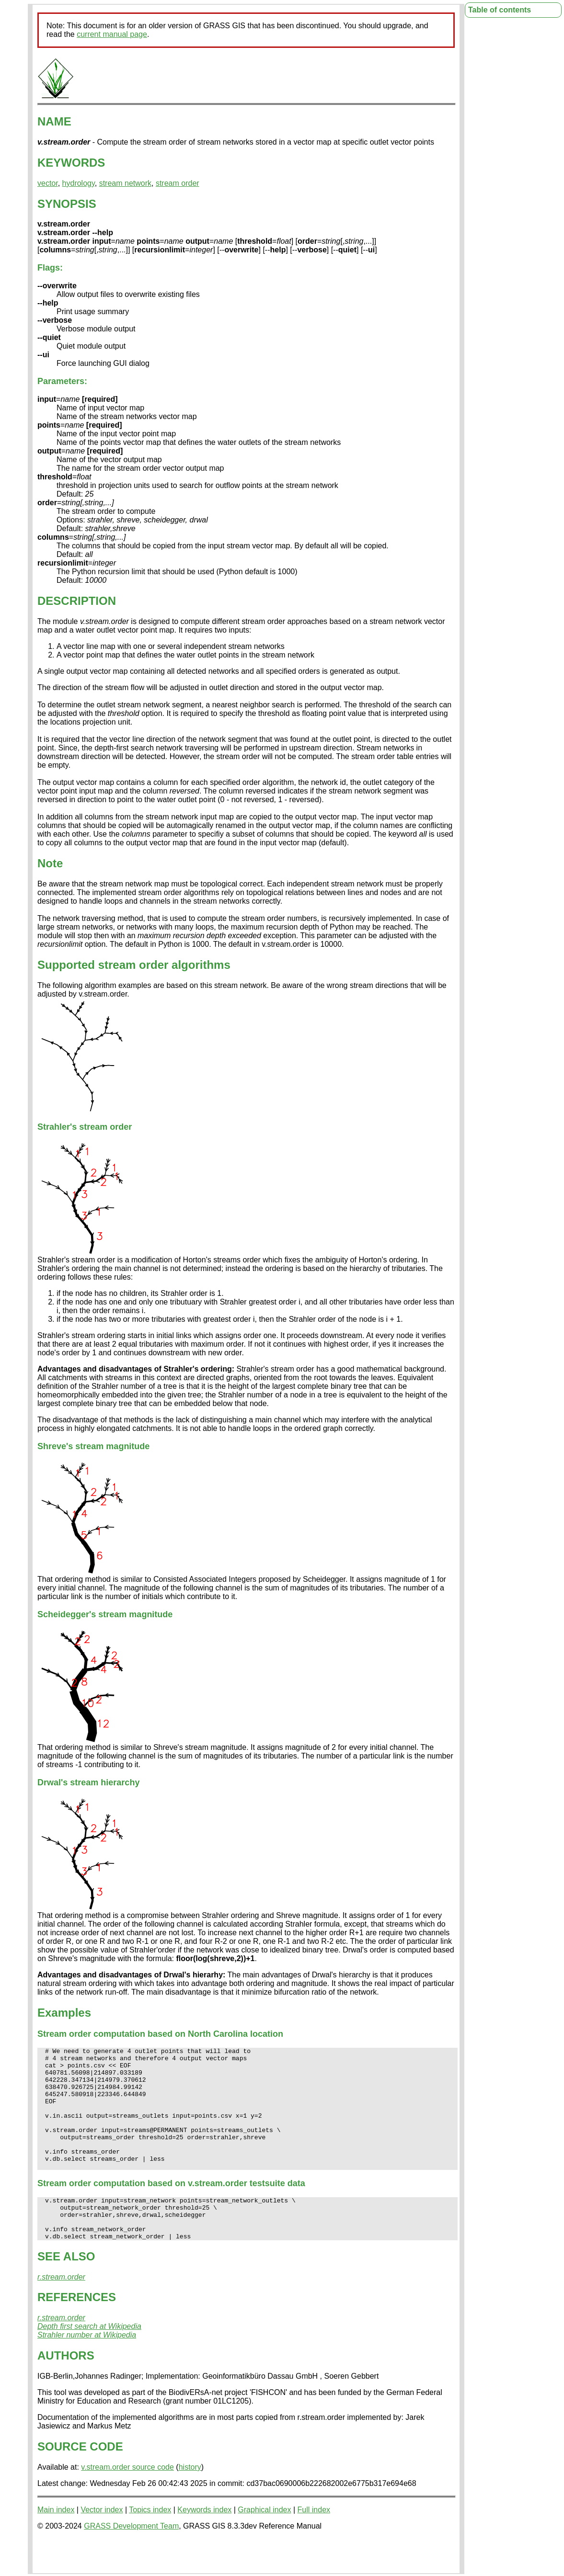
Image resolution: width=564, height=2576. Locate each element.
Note (50, 863)
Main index (55, 2543)
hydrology (78, 183)
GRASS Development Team (131, 2559)
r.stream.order (61, 2310)
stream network (125, 183)
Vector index (102, 2543)
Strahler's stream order (84, 1127)
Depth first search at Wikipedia (89, 2359)
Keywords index (204, 2543)
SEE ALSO (66, 2289)
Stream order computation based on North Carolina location (160, 2034)
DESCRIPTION (76, 600)
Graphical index (264, 2543)
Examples (64, 2012)
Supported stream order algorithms (133, 964)
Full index (314, 2543)
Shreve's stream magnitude (93, 1446)
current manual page (112, 34)
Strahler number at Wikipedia (86, 2368)
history (190, 2500)
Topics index (150, 2543)
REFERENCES (76, 2330)
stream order (177, 183)
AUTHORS (65, 2388)
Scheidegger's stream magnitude (105, 1614)
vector (47, 183)
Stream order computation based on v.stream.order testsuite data (171, 2208)
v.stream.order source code (127, 2500)
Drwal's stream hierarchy (88, 1782)
